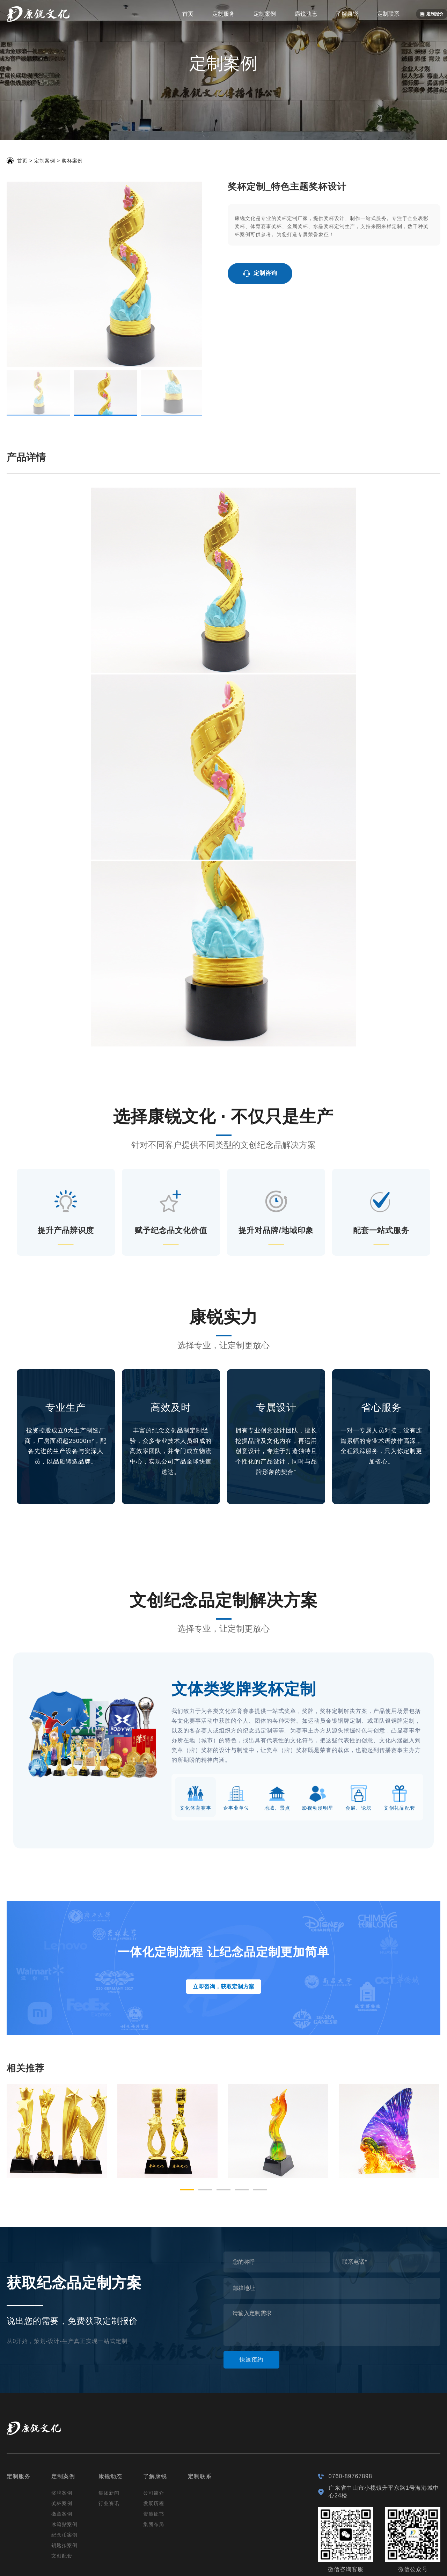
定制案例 (265, 14)
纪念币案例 (64, 2474)
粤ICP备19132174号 (203, 2564)
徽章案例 (61, 2453)
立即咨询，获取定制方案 (223, 1926)
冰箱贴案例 (64, 2463)
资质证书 (153, 2453)
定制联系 (388, 14)
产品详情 (26, 396)
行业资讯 (108, 2442)
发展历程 (153, 2442)
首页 (187, 14)
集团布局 (153, 2463)
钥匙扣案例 (64, 2484)
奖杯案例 (72, 160)
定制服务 (223, 14)
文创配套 (61, 2495)
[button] (187, 2129)
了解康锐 (347, 14)
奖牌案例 (61, 2432)
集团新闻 (108, 2432)
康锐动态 (306, 14)
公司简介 (153, 2432)
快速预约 (251, 2299)
